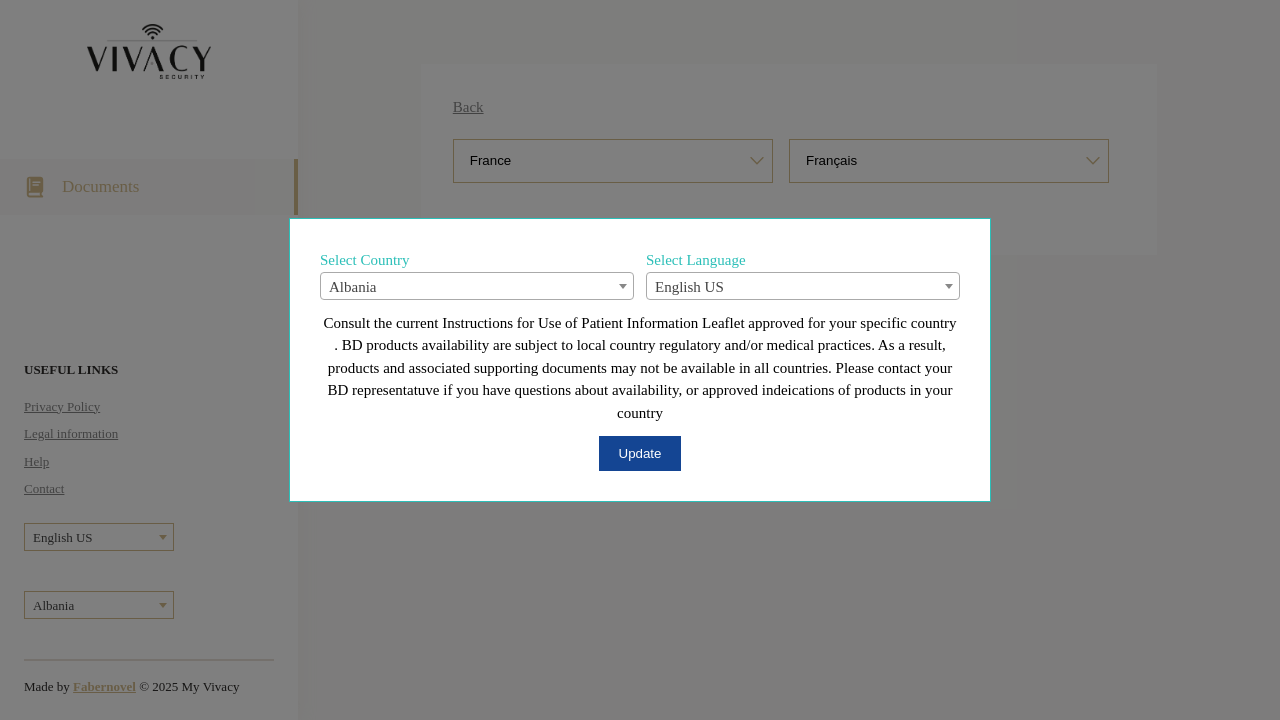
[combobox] (477, 286)
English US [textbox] (689, 287)
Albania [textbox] (352, 287)
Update (640, 453)
